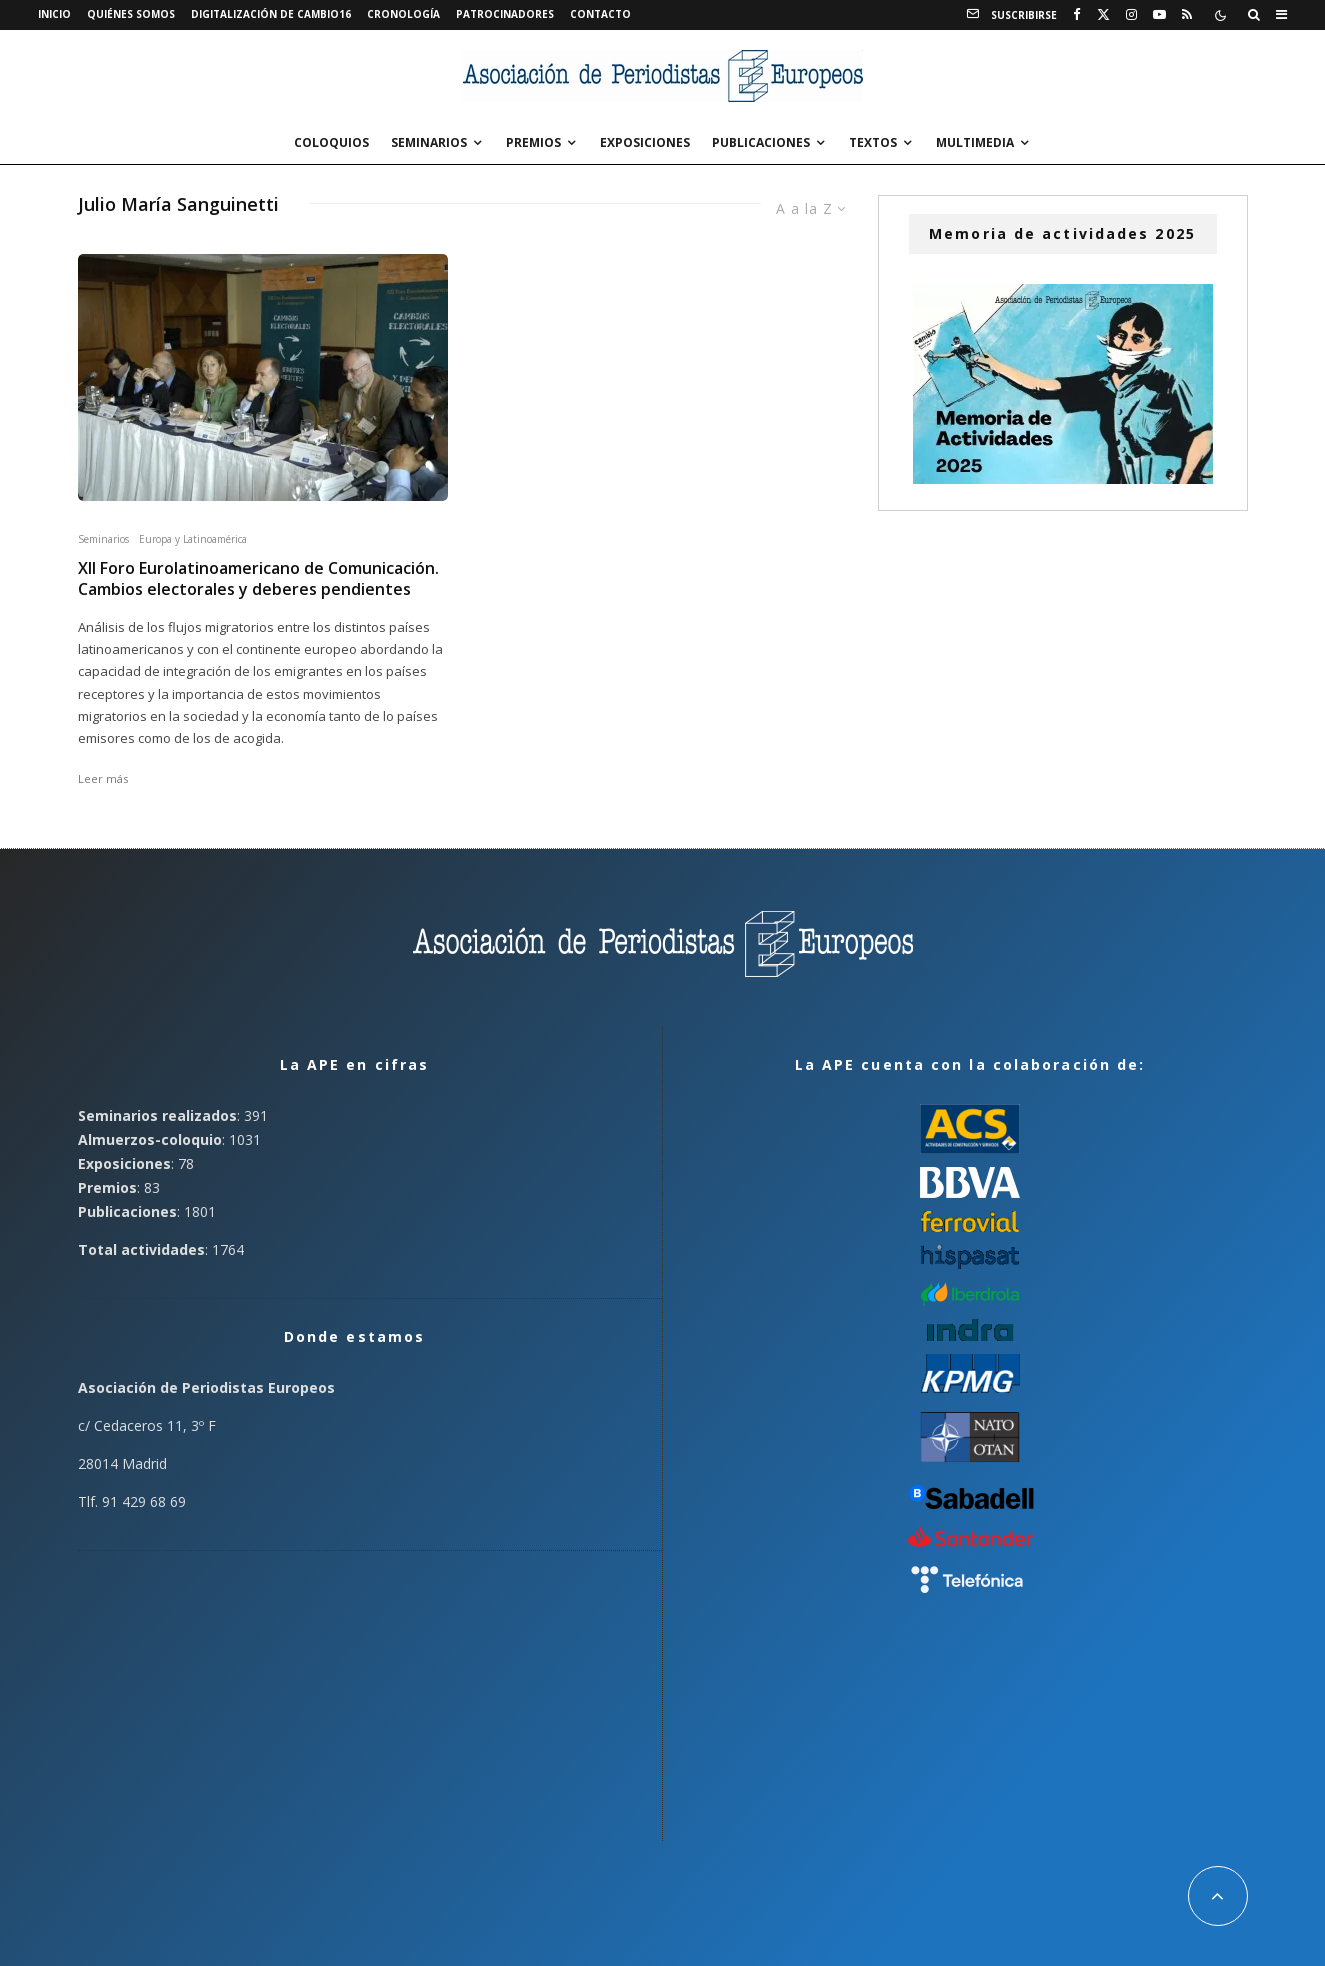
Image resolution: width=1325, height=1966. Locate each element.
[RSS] (1187, 15)
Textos (873, 142)
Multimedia (975, 142)
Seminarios (429, 142)
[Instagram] (1131, 15)
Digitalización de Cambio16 (271, 14)
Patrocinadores (505, 14)
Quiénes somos (131, 14)
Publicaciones (761, 142)
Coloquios (331, 142)
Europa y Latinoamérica (193, 539)
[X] (1103, 15)
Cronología (403, 14)
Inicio (54, 14)
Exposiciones (645, 142)
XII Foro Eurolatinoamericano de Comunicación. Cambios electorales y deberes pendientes (258, 579)
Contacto (600, 14)
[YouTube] (1159, 15)
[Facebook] (1077, 15)
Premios (533, 142)
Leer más (103, 778)
